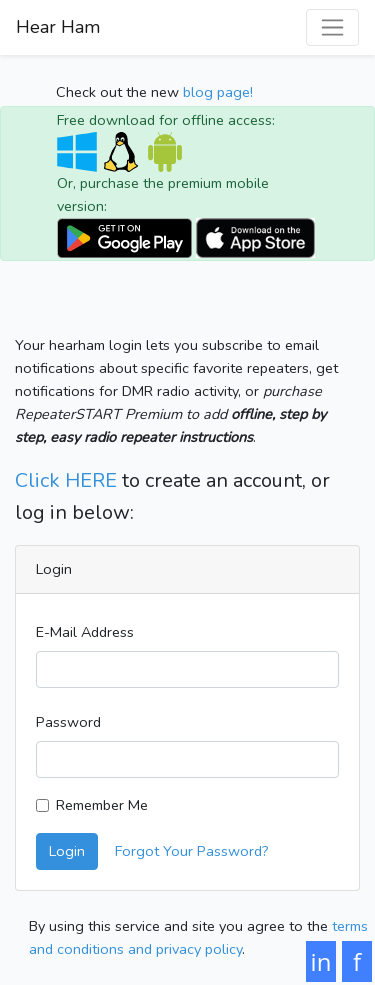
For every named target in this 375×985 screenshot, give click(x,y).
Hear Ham (58, 27)
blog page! (218, 92)
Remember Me (102, 805)
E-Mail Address (85, 632)
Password (68, 722)
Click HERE (66, 480)
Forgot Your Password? (192, 851)
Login (67, 851)
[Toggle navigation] (332, 27)
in (321, 961)
